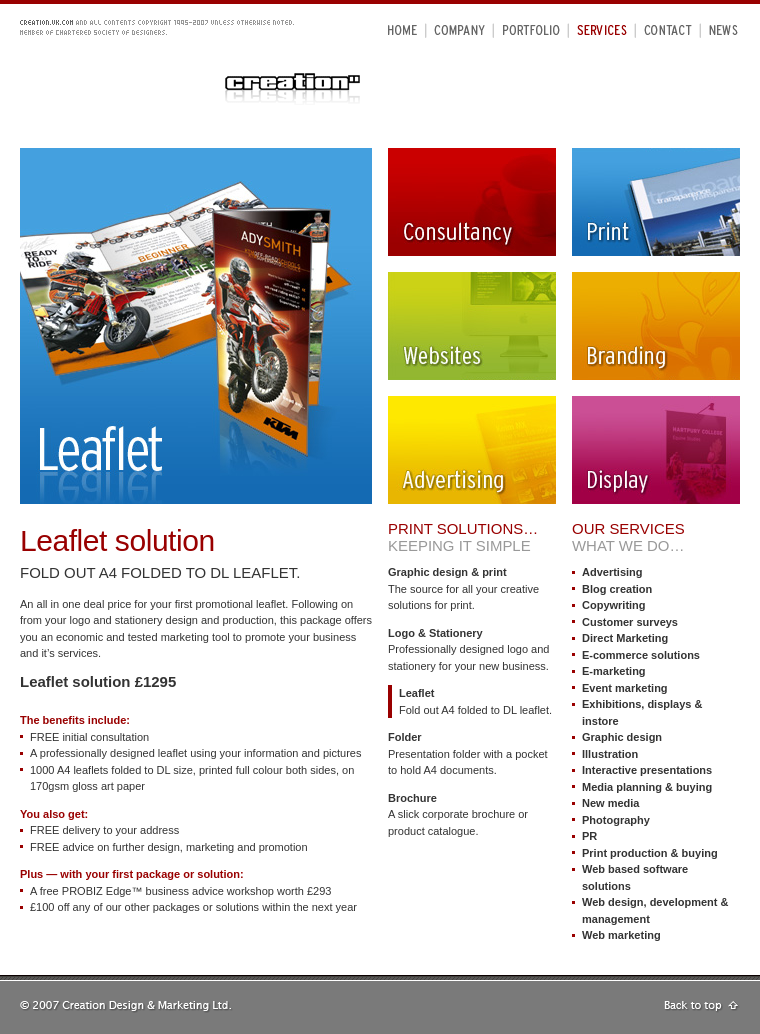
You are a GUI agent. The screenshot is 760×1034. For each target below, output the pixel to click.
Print (656, 202)
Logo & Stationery (435, 633)
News (724, 29)
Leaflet (416, 693)
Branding (656, 326)
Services (602, 29)
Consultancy (472, 202)
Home (403, 29)
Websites (472, 326)
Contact (668, 29)
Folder (405, 737)
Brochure (412, 798)
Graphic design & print (447, 572)
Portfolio (531, 29)
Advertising (472, 450)
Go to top (702, 1007)
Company (460, 29)
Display (656, 450)
